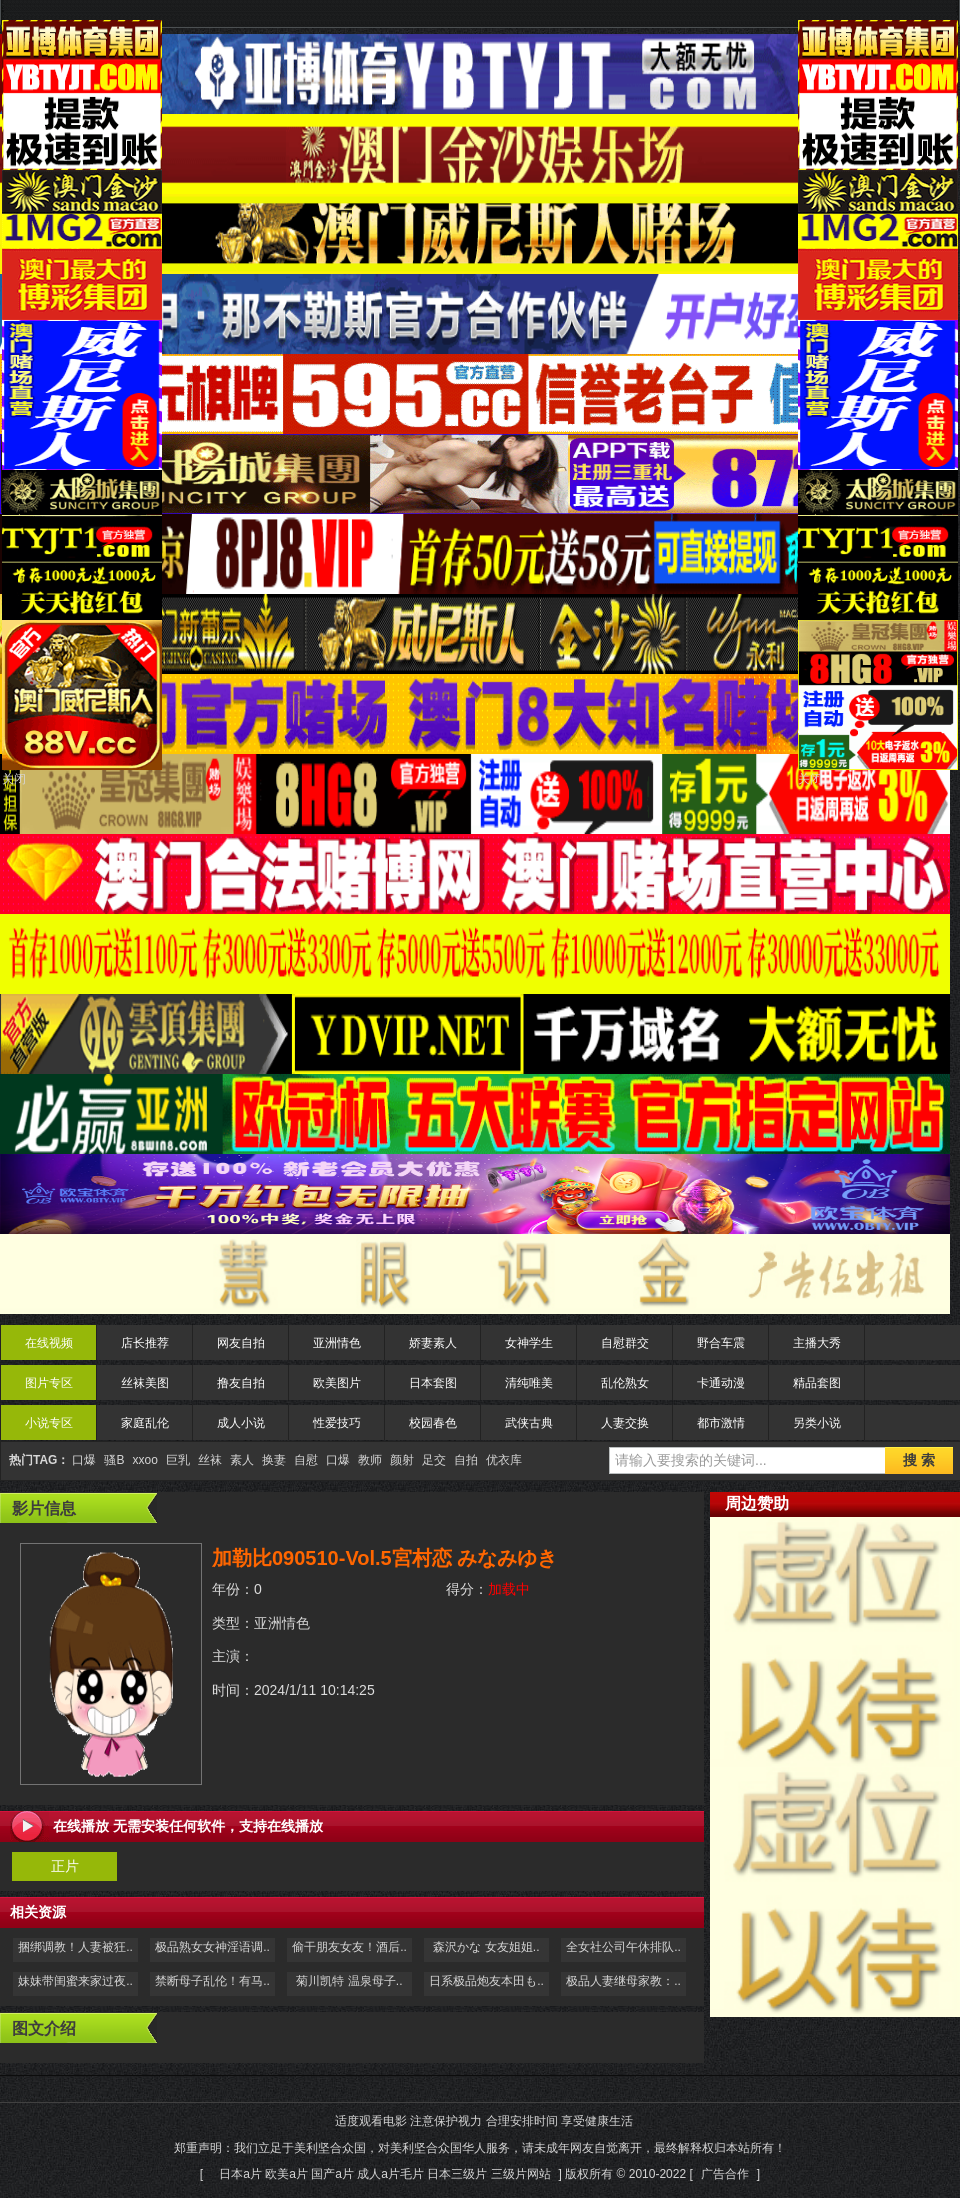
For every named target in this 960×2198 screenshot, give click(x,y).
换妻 (274, 1460)
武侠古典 (529, 1423)
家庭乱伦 (145, 1423)
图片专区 (49, 1383)
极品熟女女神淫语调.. (212, 1947)
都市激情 (721, 1423)
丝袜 (210, 1460)
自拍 (466, 1460)
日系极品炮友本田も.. (486, 1981)
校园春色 (433, 1423)
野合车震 (721, 1343)
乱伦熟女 (625, 1383)
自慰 (306, 1460)
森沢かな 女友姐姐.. (486, 1947)
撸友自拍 (241, 1383)
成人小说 (241, 1423)
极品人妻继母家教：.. (623, 1981)
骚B (114, 1460)
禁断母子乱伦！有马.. (212, 1981)
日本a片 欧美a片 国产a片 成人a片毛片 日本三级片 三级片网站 (384, 2174)
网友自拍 (241, 1343)
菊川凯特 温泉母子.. (349, 1981)
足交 (434, 1460)
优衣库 (504, 1460)
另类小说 (817, 1423)
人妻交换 (625, 1423)
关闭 (14, 779)
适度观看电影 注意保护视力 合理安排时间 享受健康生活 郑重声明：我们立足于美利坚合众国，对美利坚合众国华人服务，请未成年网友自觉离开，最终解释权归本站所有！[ (480, 2147)
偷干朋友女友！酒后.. (349, 1947)
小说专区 (49, 1423)
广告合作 (725, 2174)
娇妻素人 (433, 1343)
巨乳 (178, 1460)
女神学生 (529, 1343)
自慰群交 (625, 1343)
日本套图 (433, 1383)
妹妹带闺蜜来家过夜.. (75, 1981)
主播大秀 (817, 1343)
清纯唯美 (529, 1383)
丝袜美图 (145, 1383)
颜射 (402, 1460)
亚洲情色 (337, 1343)
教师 (370, 1460)
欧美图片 (337, 1383)
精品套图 (817, 1383)
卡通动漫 (721, 1383)
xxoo (144, 1460)
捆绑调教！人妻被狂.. (75, 1947)
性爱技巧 (337, 1423)
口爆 (84, 1460)
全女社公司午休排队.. (623, 1947)
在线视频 (49, 1343)
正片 (65, 1866)
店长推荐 (145, 1343)
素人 (242, 1460)
